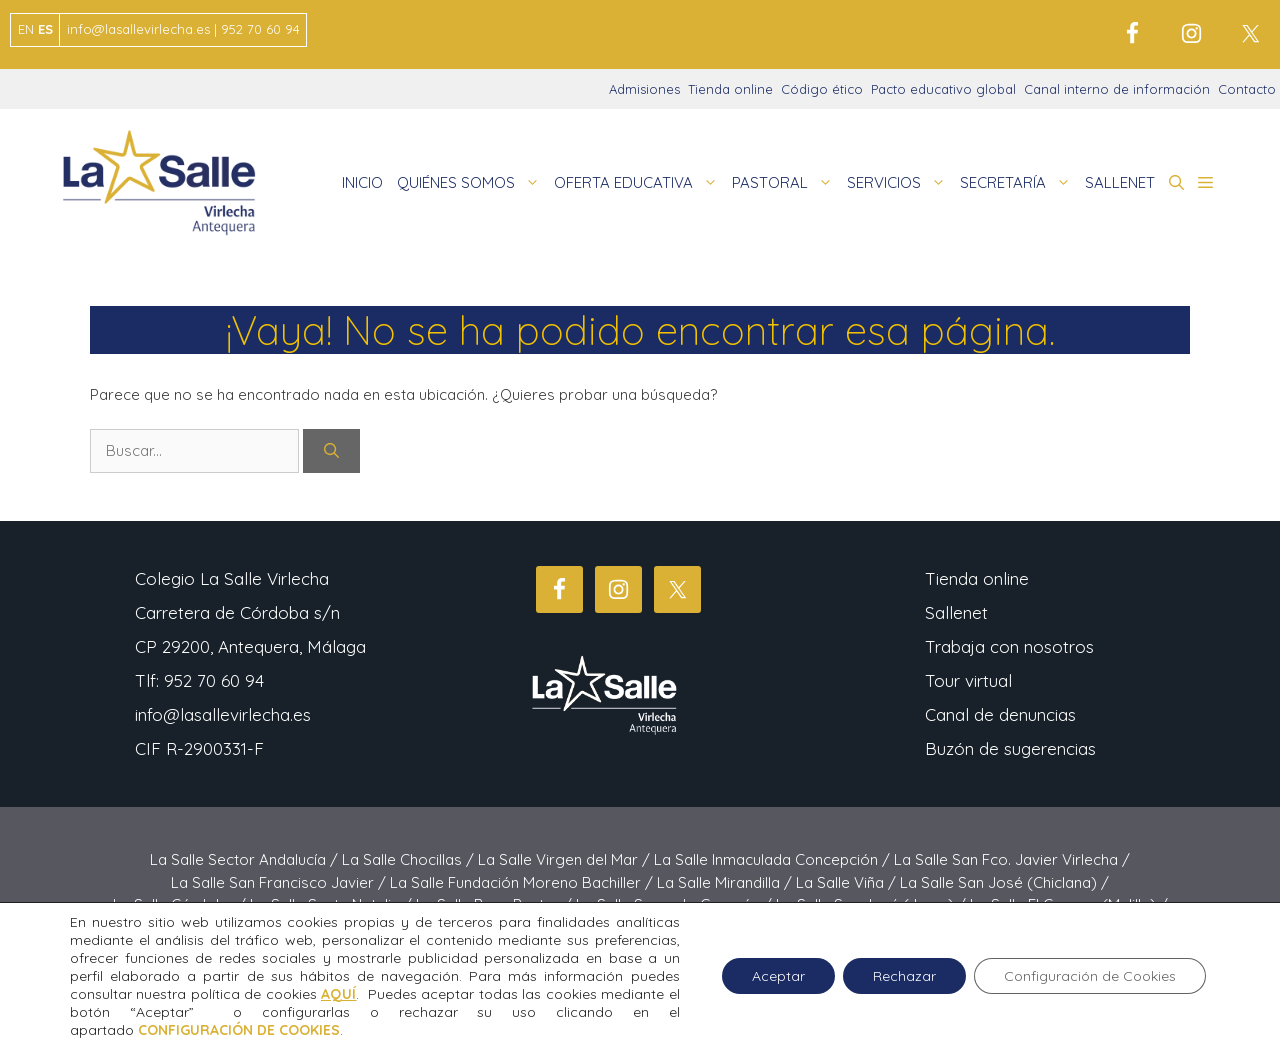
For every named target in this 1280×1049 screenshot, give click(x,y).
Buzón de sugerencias (1010, 748)
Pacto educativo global (943, 89)
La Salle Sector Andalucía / (246, 859)
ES (45, 29)
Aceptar (778, 976)
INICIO (362, 182)
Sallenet (956, 612)
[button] (1176, 183)
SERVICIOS (900, 183)
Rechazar (904, 976)
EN (26, 29)
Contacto (1247, 89)
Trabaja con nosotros (1009, 646)
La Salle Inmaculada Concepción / (774, 859)
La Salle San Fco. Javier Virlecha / (1012, 859)
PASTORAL (786, 183)
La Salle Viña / (848, 882)
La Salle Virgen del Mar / (566, 859)
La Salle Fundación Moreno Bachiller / (523, 882)
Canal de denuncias (1000, 714)
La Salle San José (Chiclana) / (1004, 882)
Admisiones (644, 89)
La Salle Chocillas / (410, 859)
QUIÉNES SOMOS (472, 183)
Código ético (822, 89)
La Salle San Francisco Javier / (280, 882)
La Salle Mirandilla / (726, 882)
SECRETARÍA (1019, 183)
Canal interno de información (1117, 89)
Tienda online (730, 89)
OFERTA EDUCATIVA (639, 183)
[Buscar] (331, 451)
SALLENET (1120, 182)
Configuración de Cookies (1090, 976)
